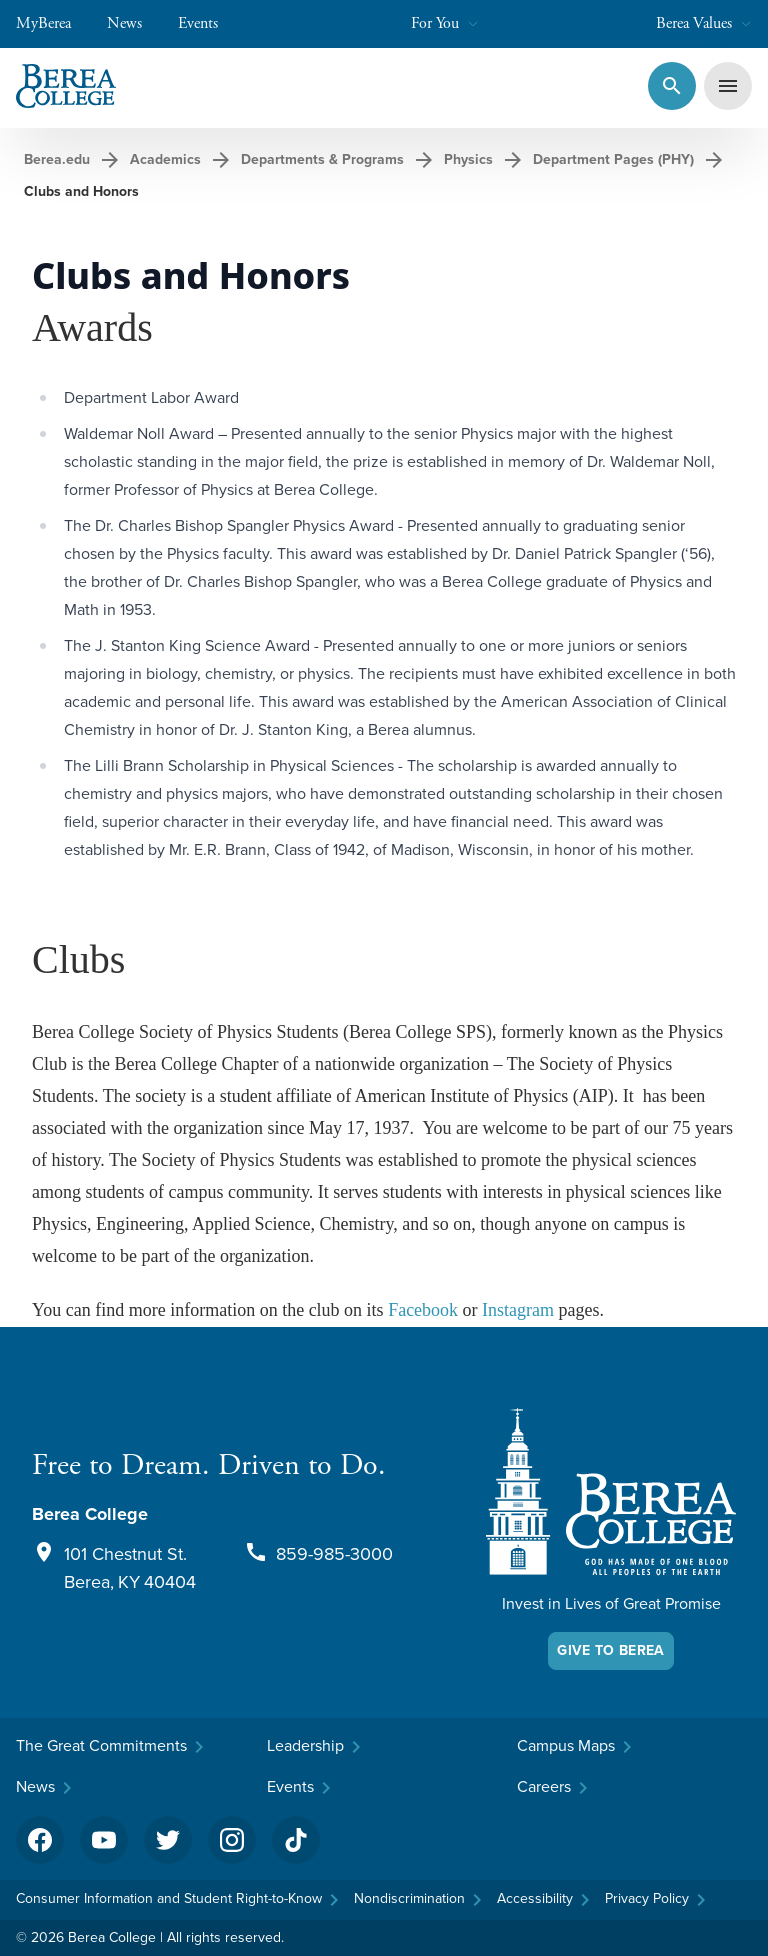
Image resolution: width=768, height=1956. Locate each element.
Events (208, 23)
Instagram (520, 1310)
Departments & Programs (322, 159)
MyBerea (53, 23)
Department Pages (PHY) (613, 159)
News (134, 23)
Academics (165, 159)
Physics (468, 159)
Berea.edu (57, 159)
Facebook (423, 1310)
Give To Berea (611, 1650)
